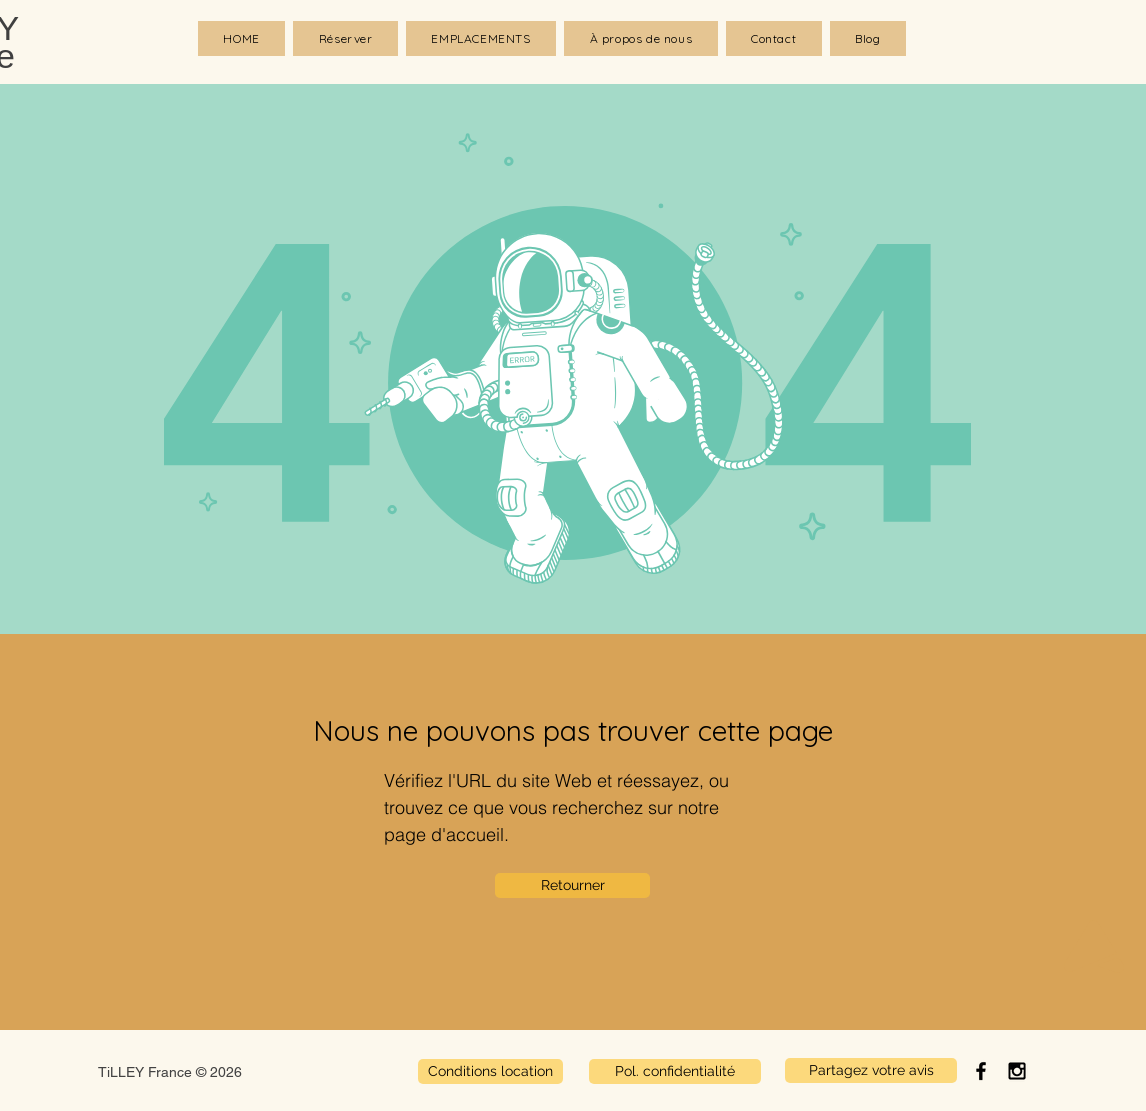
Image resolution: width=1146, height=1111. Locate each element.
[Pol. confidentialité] (675, 1071)
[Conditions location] (490, 1071)
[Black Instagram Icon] (1017, 1071)
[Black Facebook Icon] (981, 1071)
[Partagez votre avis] (871, 1070)
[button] (481, 38)
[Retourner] (572, 885)
